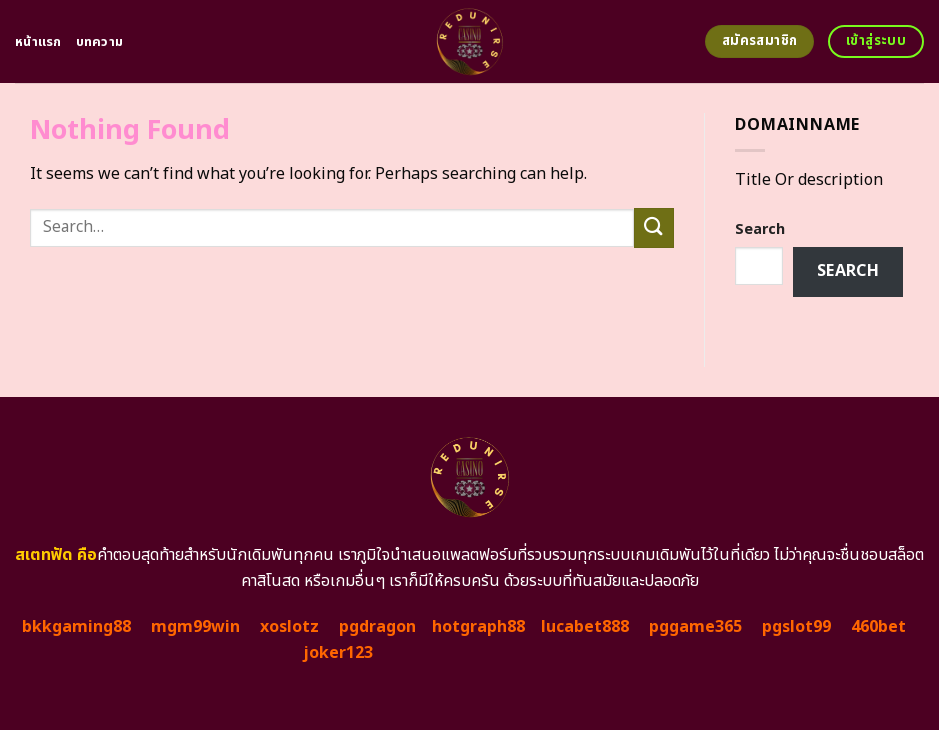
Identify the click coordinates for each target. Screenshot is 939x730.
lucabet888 (585, 627)
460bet (878, 627)
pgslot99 (796, 627)
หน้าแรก (38, 42)
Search (760, 229)
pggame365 (695, 627)
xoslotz (289, 627)
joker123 (338, 653)
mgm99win (195, 627)
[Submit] (654, 227)
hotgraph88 (478, 627)
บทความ (100, 42)
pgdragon (377, 627)
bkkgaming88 (76, 627)
